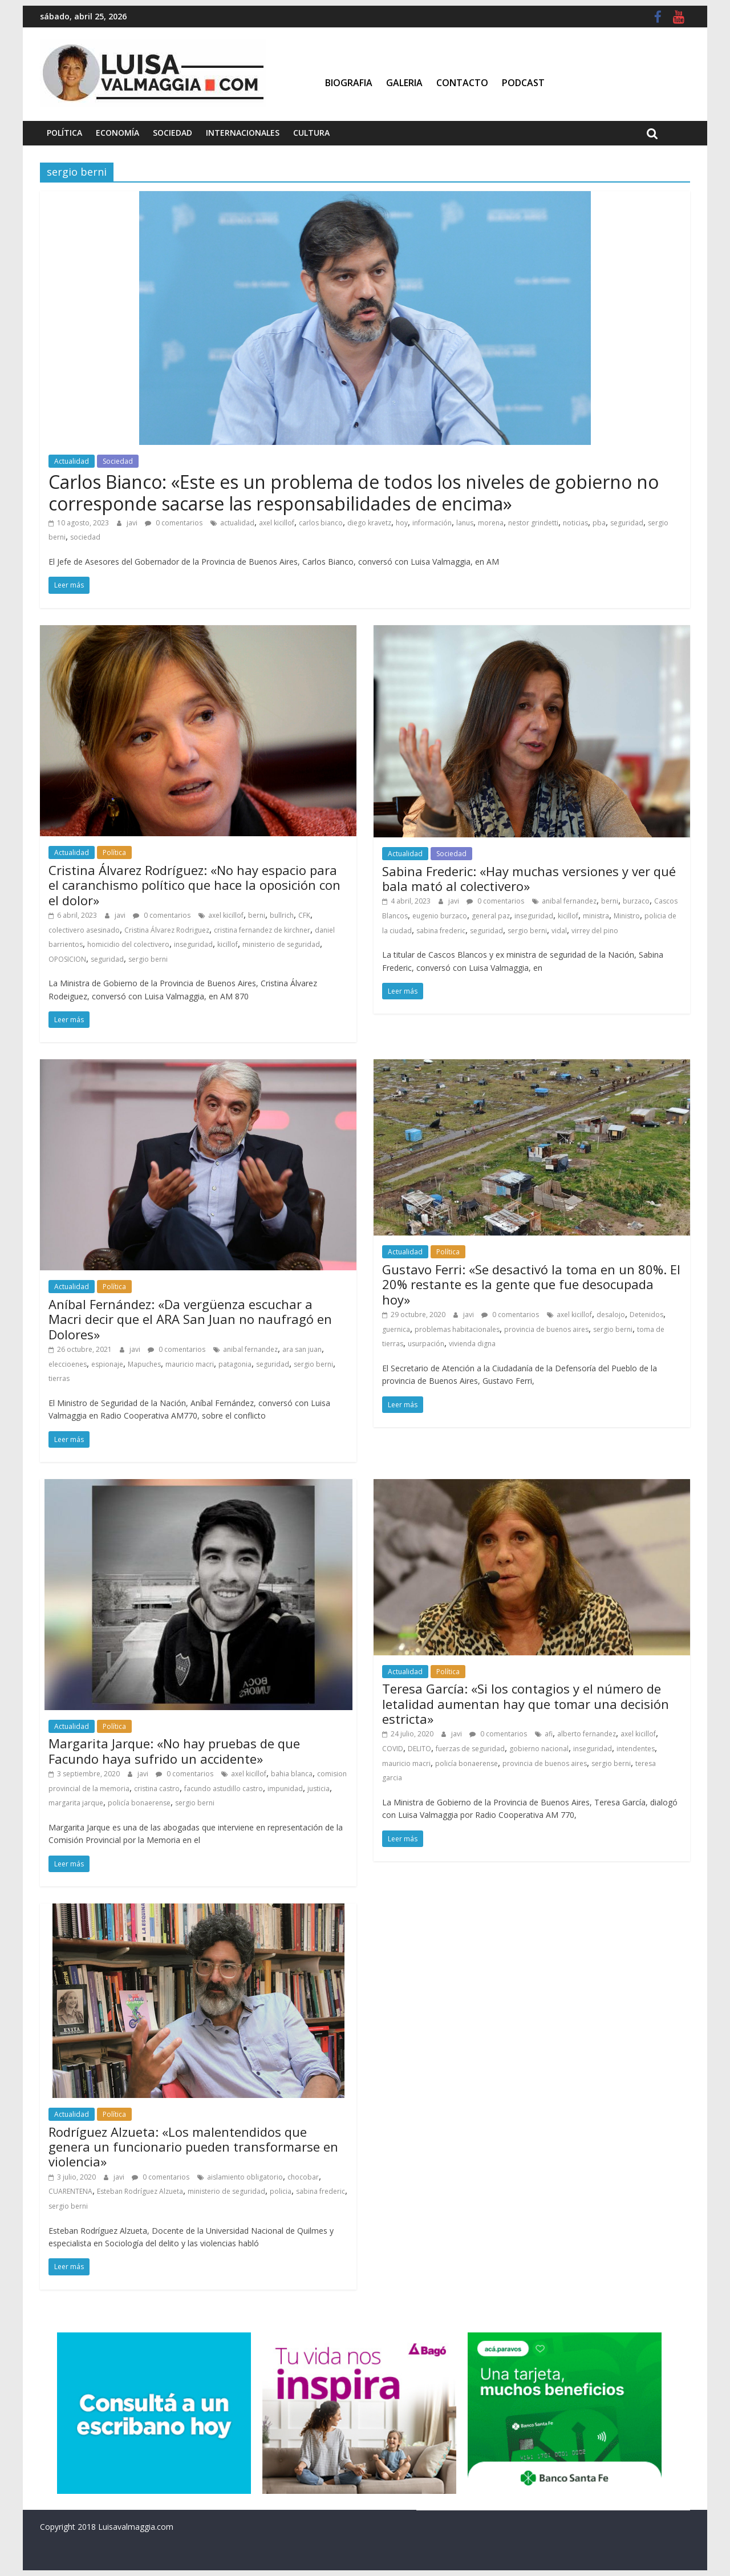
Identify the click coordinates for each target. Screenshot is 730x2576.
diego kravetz (369, 523)
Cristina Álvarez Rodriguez (166, 930)
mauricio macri (189, 1364)
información (432, 523)
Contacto (462, 82)
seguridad (626, 523)
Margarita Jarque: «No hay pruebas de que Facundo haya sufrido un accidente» (174, 1751)
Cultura (311, 132)
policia (280, 2191)
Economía (117, 132)
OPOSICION (67, 959)
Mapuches (144, 1364)
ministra (596, 916)
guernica (396, 1329)
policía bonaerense (139, 1803)
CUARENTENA (70, 2191)
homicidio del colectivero (128, 944)
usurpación (426, 1343)
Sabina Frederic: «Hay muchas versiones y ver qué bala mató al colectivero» (529, 878)
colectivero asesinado (84, 930)
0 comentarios (173, 523)
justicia (318, 1788)
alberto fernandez (586, 1734)
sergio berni (148, 959)
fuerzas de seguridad (470, 1748)
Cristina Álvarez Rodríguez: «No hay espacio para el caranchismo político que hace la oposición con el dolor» (194, 885)
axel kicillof (276, 523)
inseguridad (193, 944)
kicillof (227, 944)
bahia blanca (292, 1774)
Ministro (627, 916)
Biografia (348, 82)
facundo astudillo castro (223, 1788)
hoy (402, 523)
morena (491, 523)
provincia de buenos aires (546, 1329)
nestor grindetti (533, 523)
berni (256, 915)
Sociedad (172, 132)
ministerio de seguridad (281, 944)
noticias (575, 523)
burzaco (636, 901)
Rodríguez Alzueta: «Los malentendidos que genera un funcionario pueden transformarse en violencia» (193, 2146)
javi (133, 523)
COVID (392, 1748)
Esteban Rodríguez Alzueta (140, 2191)
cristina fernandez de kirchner (262, 930)
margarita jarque (75, 1803)
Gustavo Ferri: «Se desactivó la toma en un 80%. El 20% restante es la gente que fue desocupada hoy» (531, 1284)
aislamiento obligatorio (245, 2177)
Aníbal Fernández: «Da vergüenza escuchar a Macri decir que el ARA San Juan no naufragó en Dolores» (190, 1319)
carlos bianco (321, 523)
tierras (59, 1378)
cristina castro (157, 1788)
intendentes (636, 1748)
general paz (491, 916)
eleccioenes (67, 1364)
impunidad (285, 1788)
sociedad (85, 537)
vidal (559, 930)
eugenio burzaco (439, 916)
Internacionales (242, 132)
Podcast (523, 82)
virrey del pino (594, 930)
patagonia (235, 1364)
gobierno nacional (539, 1748)
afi (549, 1734)
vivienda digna (472, 1343)
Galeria (404, 82)
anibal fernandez (569, 901)
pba (599, 523)
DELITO (419, 1748)
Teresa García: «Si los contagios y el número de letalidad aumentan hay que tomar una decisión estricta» (525, 1703)
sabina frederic (440, 930)
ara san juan (302, 1349)
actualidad (237, 523)
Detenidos (646, 1314)
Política (64, 132)
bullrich (282, 915)
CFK (304, 915)
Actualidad (71, 461)
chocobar (303, 2177)
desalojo (611, 1314)
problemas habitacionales (457, 1329)
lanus (464, 523)
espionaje (107, 1364)
